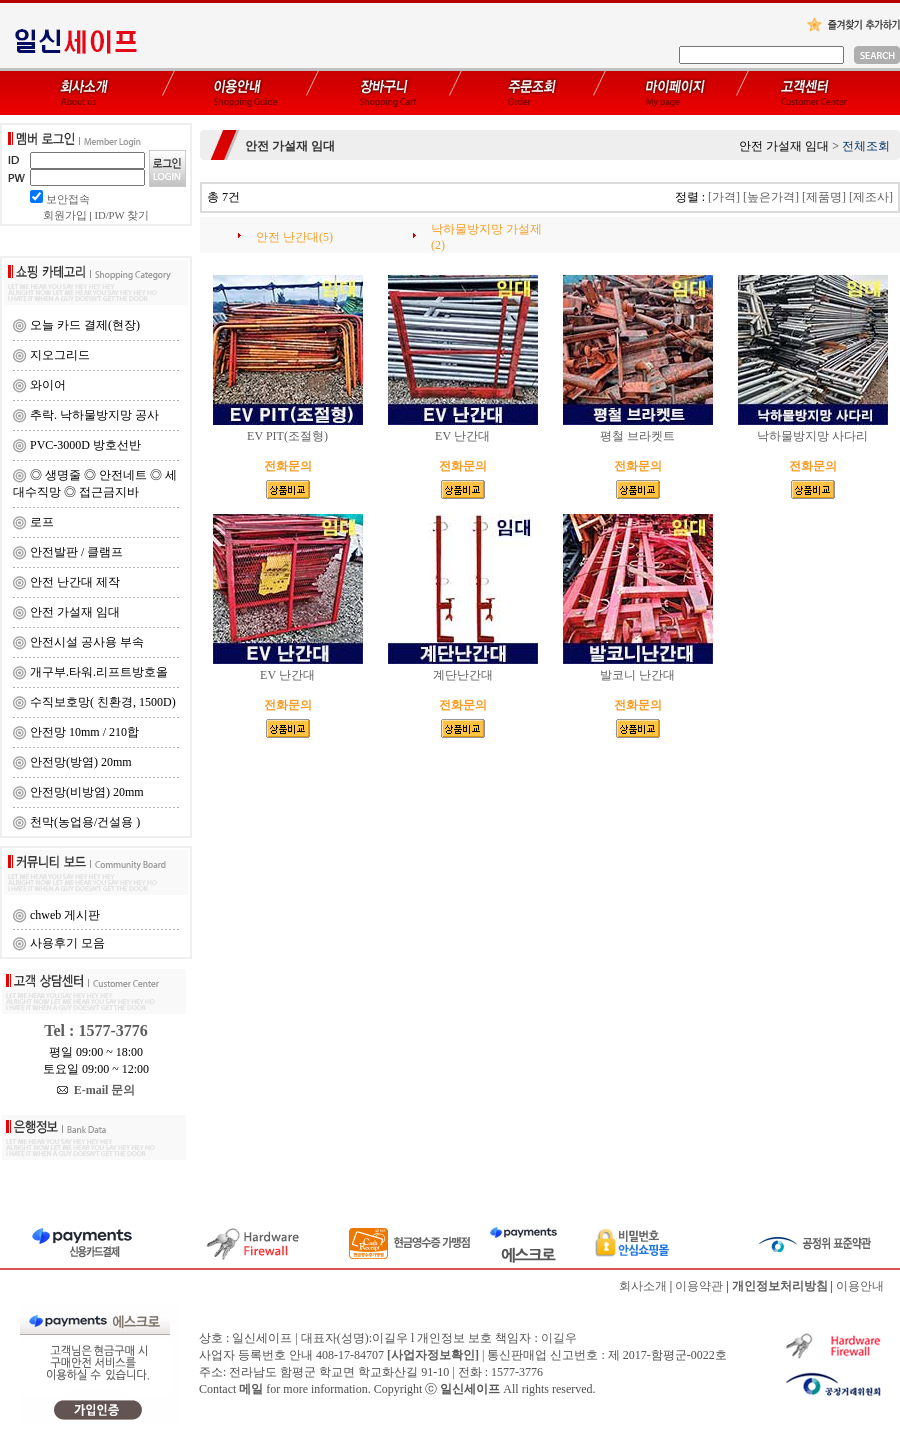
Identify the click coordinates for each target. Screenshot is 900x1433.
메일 (251, 1389)
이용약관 (699, 1286)
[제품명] (824, 197)
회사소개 (643, 1286)
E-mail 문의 (96, 1090)
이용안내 (860, 1286)
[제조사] (871, 197)
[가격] (724, 197)
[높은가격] (771, 197)
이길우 (559, 1338)
